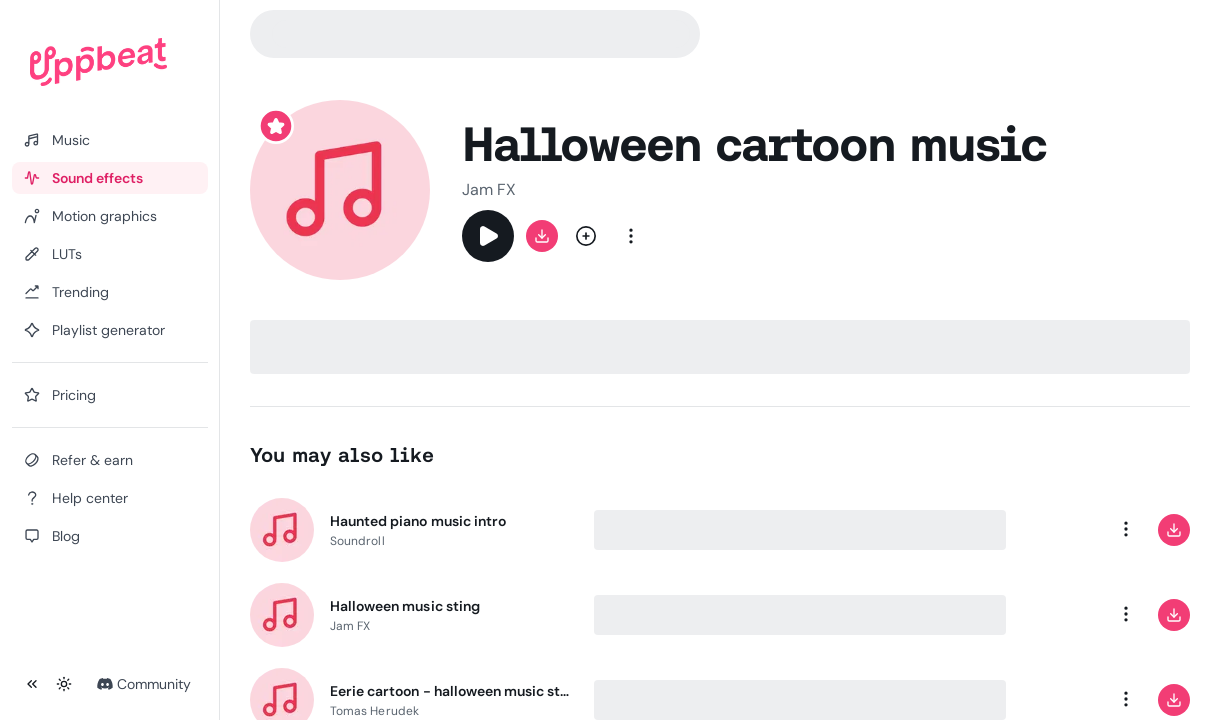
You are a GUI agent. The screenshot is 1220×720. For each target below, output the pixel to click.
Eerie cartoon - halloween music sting (450, 691)
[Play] (488, 236)
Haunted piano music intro (418, 521)
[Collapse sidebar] (32, 684)
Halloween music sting (405, 606)
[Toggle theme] (64, 684)
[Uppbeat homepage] (98, 62)
